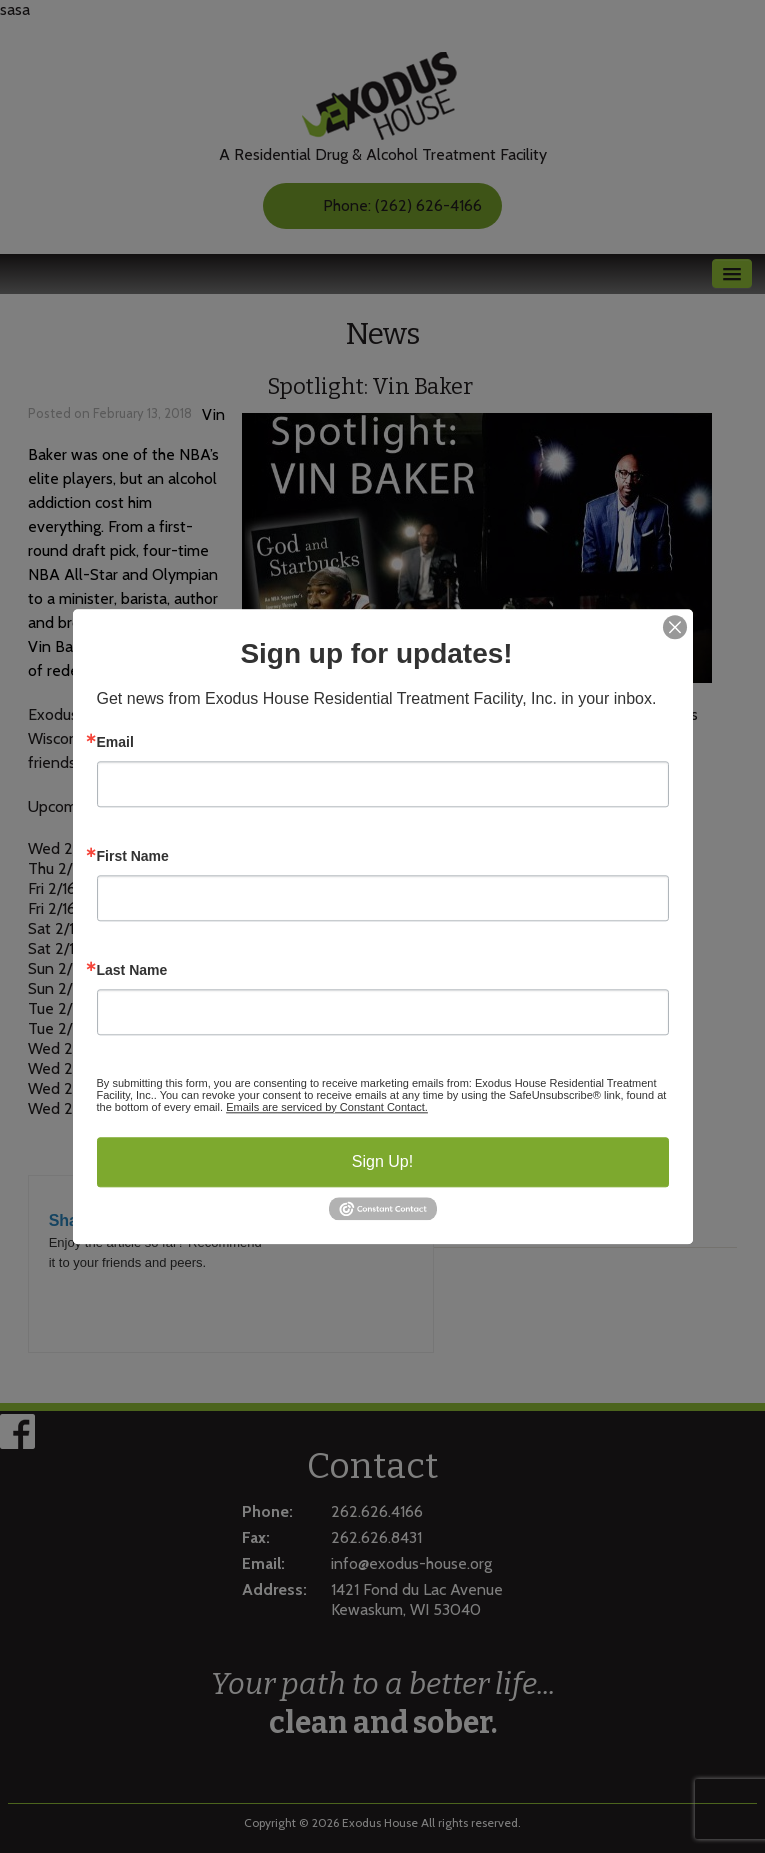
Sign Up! (382, 1161)
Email (115, 742)
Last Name (132, 970)
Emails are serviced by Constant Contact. (327, 1107)
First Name (133, 856)
